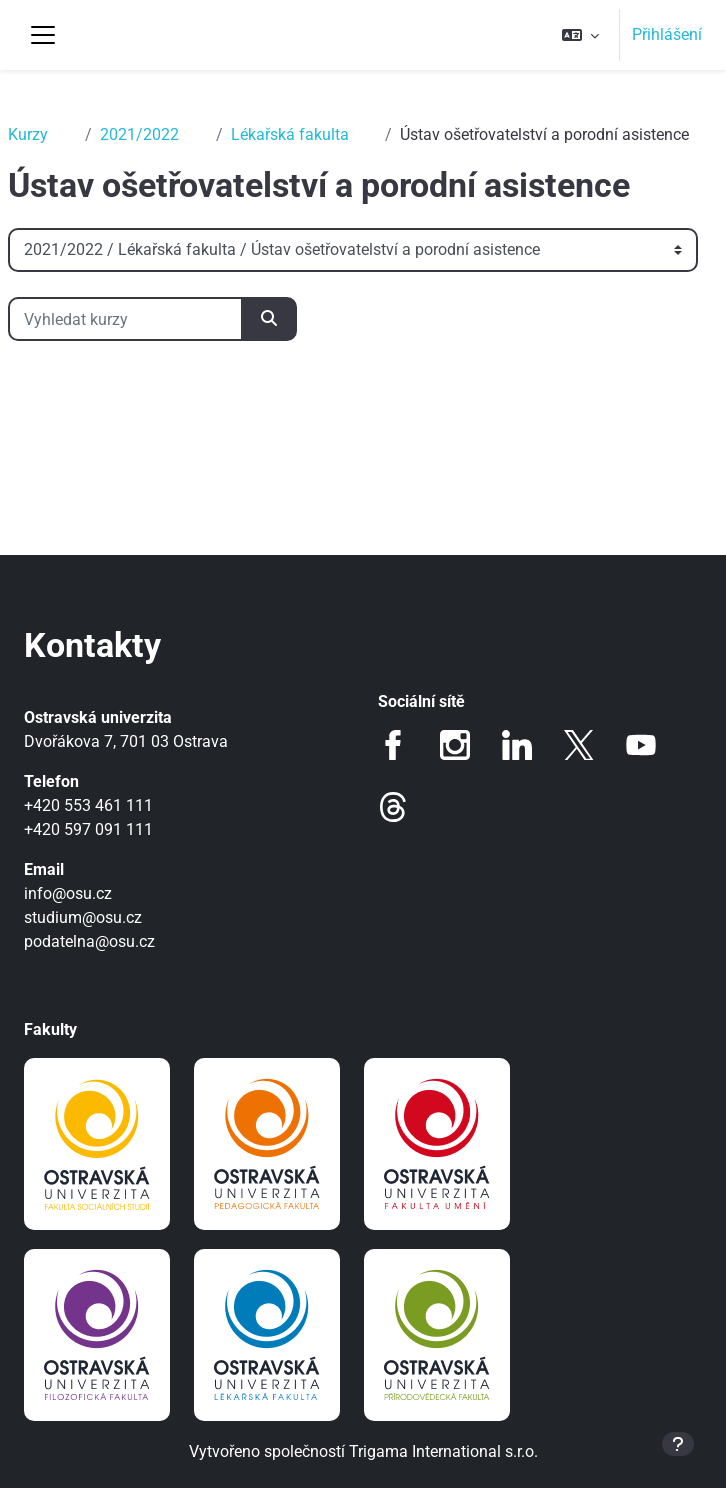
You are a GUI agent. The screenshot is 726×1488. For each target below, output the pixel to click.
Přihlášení (667, 34)
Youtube (641, 745)
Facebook (393, 745)
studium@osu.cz (83, 917)
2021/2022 (139, 134)
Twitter (579, 745)
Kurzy (28, 134)
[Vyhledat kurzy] (125, 319)
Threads (393, 807)
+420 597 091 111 (88, 829)
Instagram (455, 745)
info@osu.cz (68, 893)
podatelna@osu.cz (89, 941)
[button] (580, 35)
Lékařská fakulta (290, 134)
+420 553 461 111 (88, 805)
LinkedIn (517, 745)
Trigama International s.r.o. (443, 1451)
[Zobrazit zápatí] (678, 1444)
